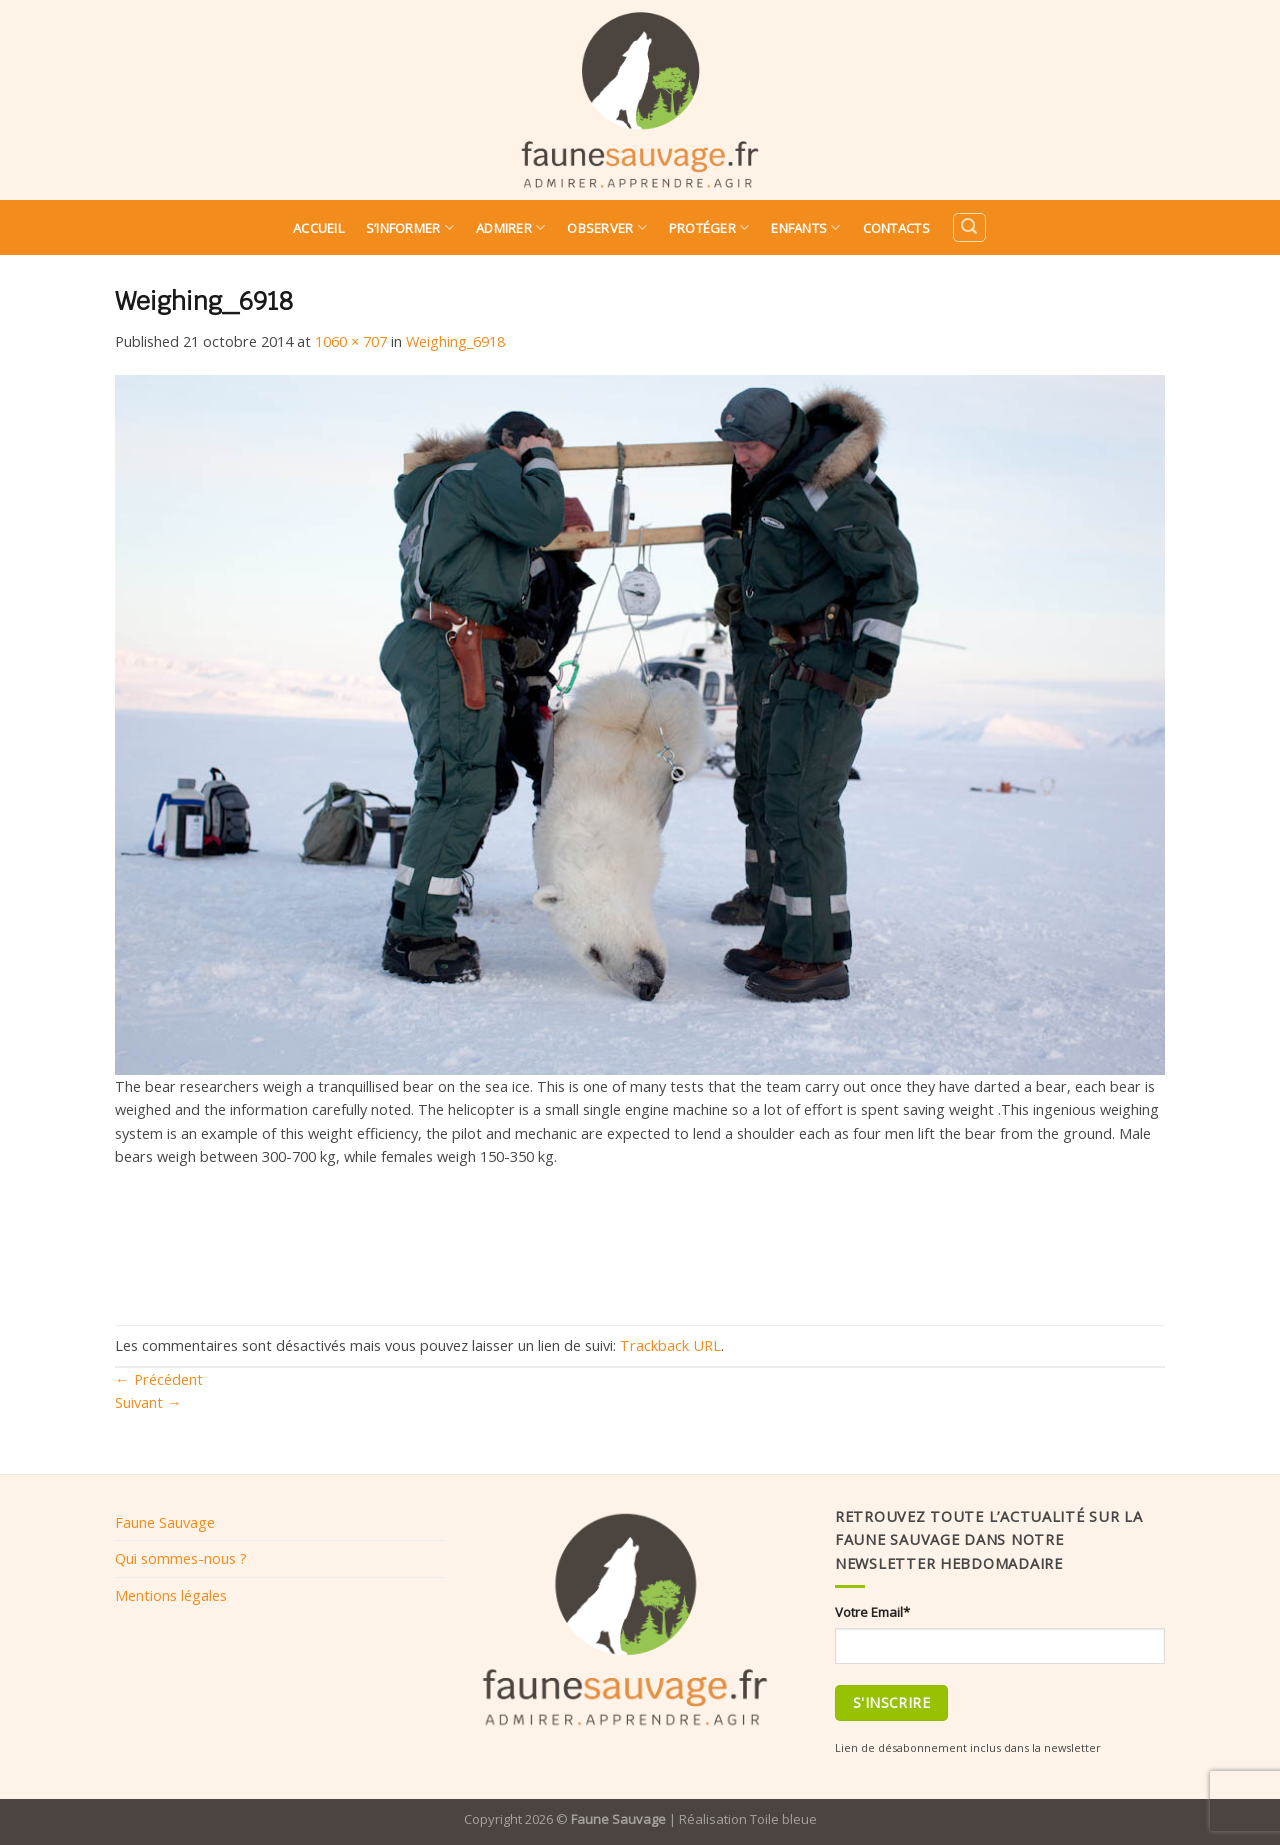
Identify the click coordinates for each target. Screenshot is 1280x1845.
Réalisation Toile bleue (748, 1819)
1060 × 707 (351, 341)
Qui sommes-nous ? (181, 1558)
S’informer (410, 227)
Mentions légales (171, 1595)
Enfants (805, 227)
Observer (607, 227)
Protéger (709, 227)
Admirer (510, 227)
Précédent (159, 1379)
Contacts (896, 228)
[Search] (969, 227)
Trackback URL (670, 1345)
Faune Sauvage (165, 1522)
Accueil (318, 228)
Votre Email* (872, 1612)
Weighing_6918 (455, 341)
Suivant (148, 1402)
